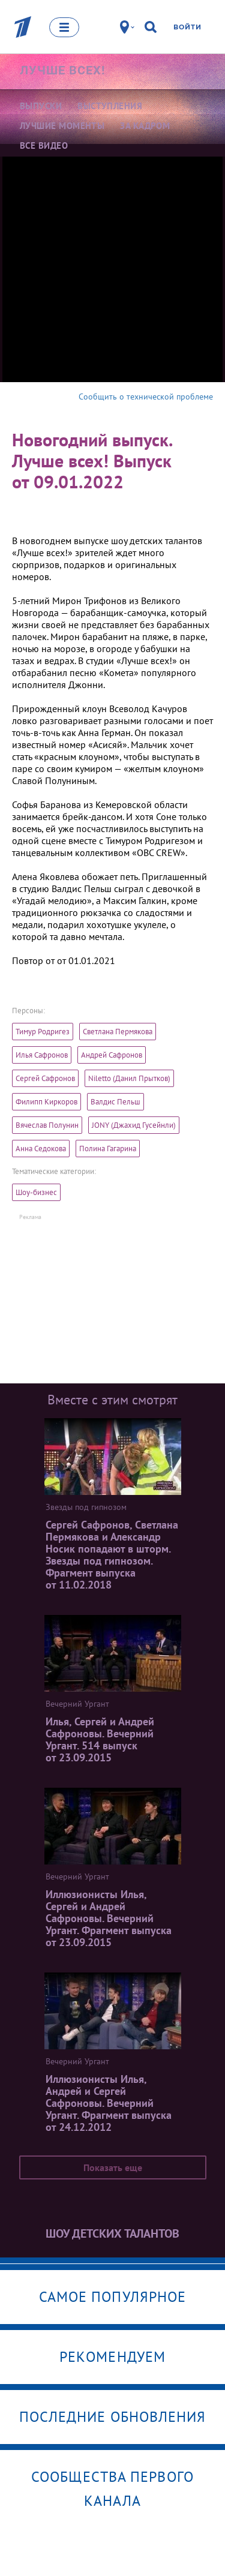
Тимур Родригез (43, 1031)
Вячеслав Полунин (47, 1125)
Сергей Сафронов (45, 1078)
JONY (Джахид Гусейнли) (134, 1125)
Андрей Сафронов (111, 1055)
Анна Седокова (41, 1148)
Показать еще (112, 2167)
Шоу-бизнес (36, 1192)
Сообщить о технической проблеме (146, 396)
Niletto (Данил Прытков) (129, 1078)
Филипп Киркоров (46, 1102)
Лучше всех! (62, 70)
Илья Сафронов (42, 1055)
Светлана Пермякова (117, 1031)
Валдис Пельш (115, 1102)
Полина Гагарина (107, 1148)
